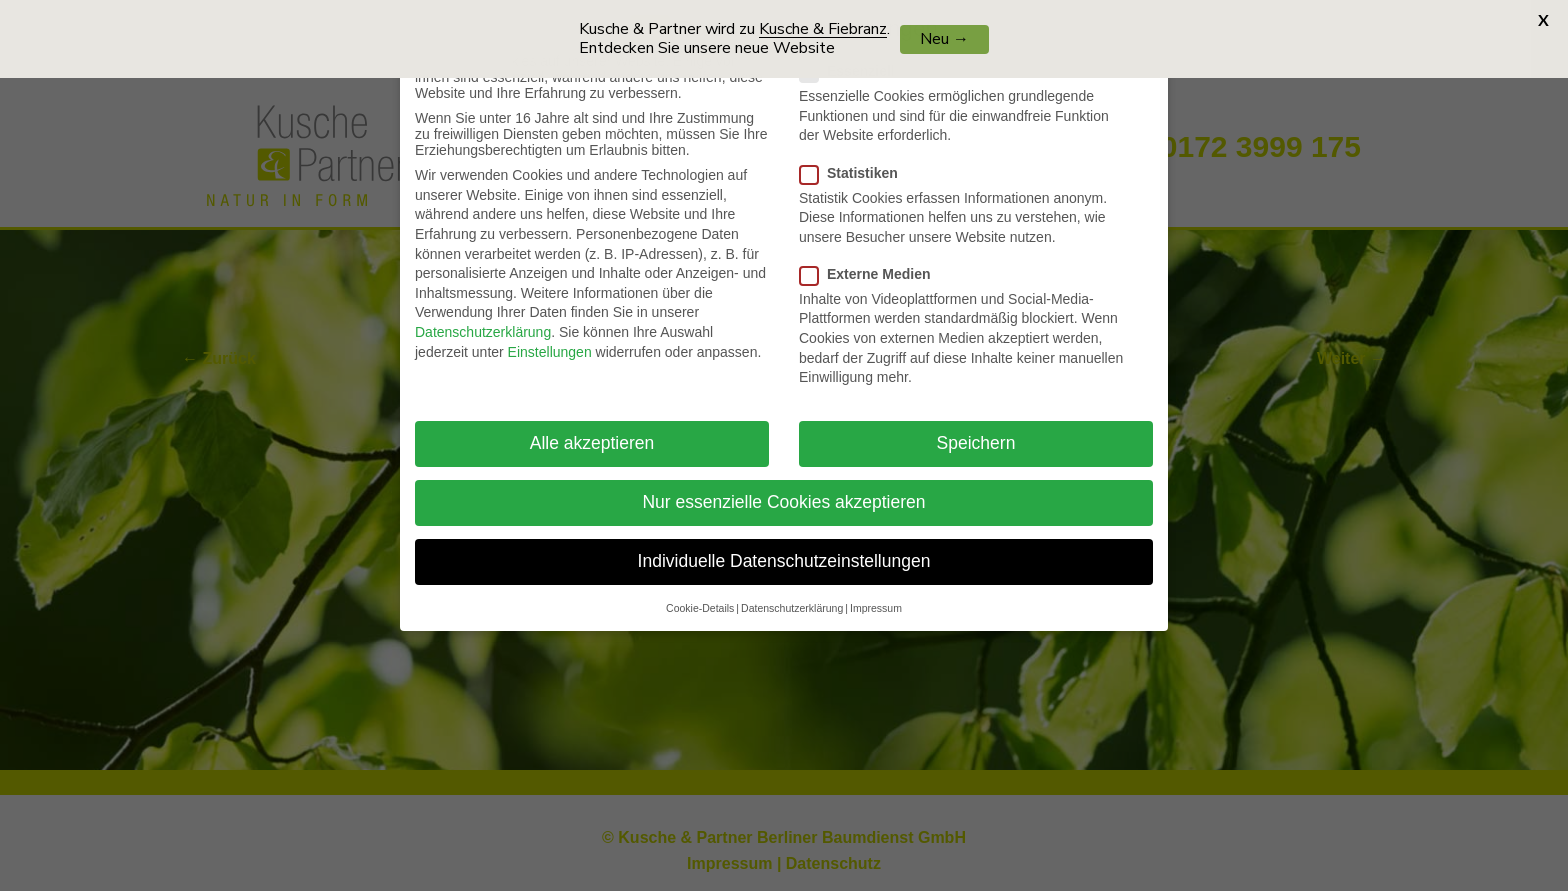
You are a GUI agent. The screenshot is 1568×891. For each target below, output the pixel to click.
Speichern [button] (976, 425)
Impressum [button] (876, 589)
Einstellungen (550, 333)
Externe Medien (873, 256)
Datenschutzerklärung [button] (792, 589)
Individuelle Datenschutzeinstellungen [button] (784, 543)
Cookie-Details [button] (700, 589)
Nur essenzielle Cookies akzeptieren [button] (783, 484)
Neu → (944, 39)
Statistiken (857, 154)
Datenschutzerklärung (483, 314)
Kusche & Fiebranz (823, 29)
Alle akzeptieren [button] (592, 425)
